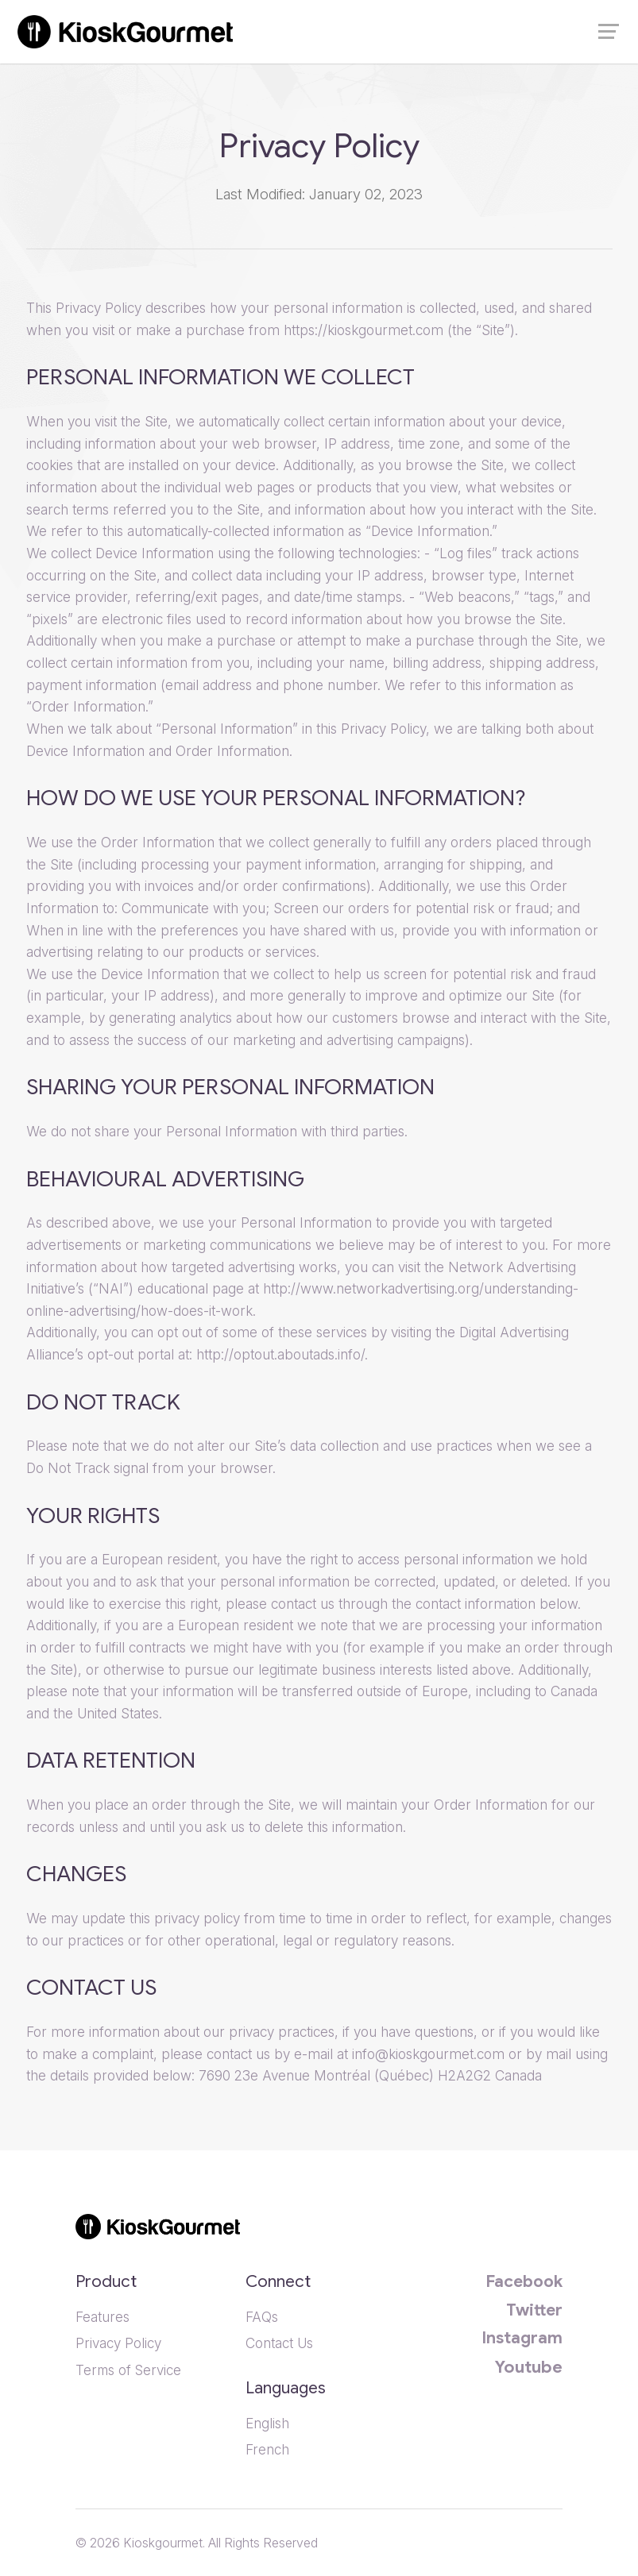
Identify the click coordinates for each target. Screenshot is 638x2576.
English (267, 2423)
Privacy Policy (118, 2343)
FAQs (262, 2316)
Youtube (529, 2366)
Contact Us (279, 2343)
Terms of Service (129, 2370)
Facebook (524, 2281)
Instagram (522, 2337)
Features (102, 2316)
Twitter (534, 2310)
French (267, 2449)
